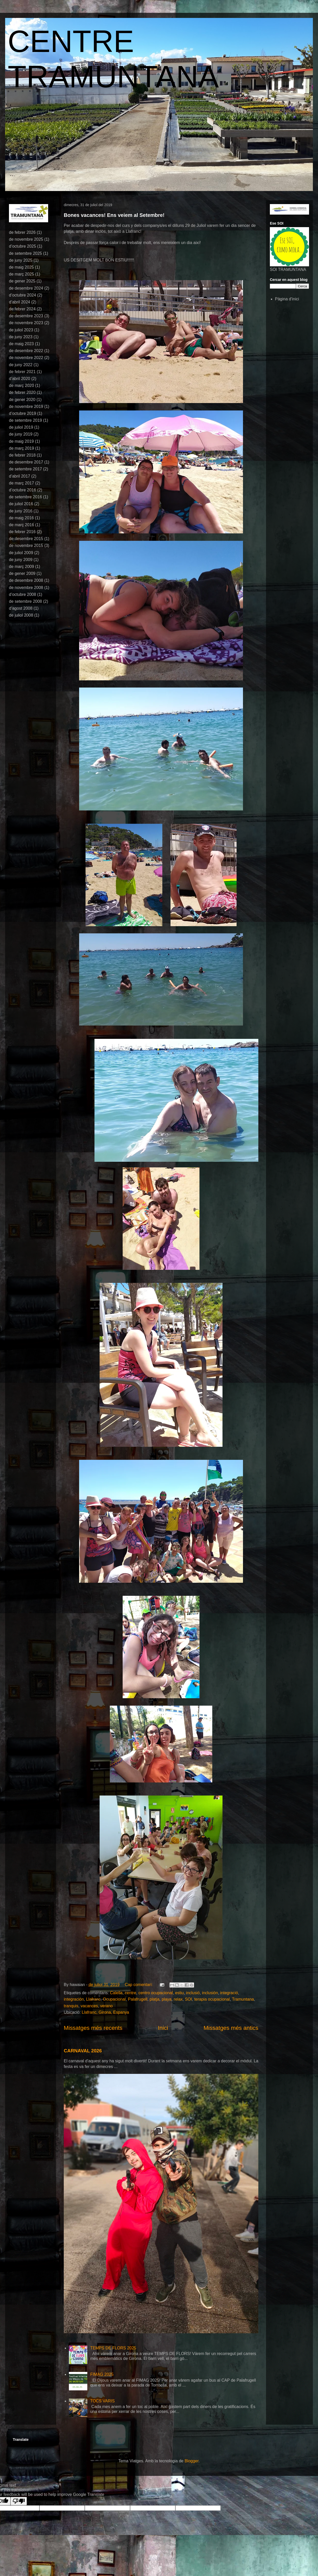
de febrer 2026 (22, 232)
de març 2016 (21, 525)
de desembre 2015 (26, 538)
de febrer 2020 (22, 392)
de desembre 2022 (26, 351)
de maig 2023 (21, 344)
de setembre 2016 (25, 497)
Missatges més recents (93, 2028)
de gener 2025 (22, 281)
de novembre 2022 (26, 357)
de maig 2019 (21, 441)
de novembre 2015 (26, 545)
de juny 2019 (21, 434)
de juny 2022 (21, 365)
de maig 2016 (21, 518)
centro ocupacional (156, 1993)
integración (74, 1999)
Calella (116, 1993)
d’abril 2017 (19, 476)
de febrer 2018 (22, 455)
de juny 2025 (21, 260)
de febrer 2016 (22, 532)
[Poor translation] (18, 2501)
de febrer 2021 (22, 371)
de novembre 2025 (26, 239)
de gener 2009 (22, 573)
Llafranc (93, 1999)
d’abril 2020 (19, 378)
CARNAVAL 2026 (83, 2050)
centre (130, 1993)
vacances (89, 2006)
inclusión (210, 1993)
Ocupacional (114, 1999)
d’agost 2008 (21, 608)
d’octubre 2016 (22, 490)
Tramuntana (243, 1999)
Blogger (191, 2461)
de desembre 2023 (26, 316)
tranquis (71, 2006)
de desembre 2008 (26, 580)
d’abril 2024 (19, 302)
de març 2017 (21, 483)
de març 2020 (21, 385)
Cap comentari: (139, 1984)
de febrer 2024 (22, 309)
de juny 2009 (21, 559)
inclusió (193, 1993)
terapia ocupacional (212, 1999)
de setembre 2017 (25, 469)
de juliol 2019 (21, 427)
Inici (163, 2028)
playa (166, 1999)
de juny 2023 (21, 337)
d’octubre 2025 (22, 246)
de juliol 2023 (21, 330)
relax (178, 1999)
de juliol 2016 (21, 504)
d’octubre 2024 (22, 295)
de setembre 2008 (25, 601)
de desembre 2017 (26, 462)
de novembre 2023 (26, 323)
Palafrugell (137, 1999)
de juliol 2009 (21, 553)
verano (106, 2006)
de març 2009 (21, 566)
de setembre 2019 (25, 420)
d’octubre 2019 (22, 413)
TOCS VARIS (102, 2401)
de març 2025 (21, 274)
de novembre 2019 (26, 406)
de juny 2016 (21, 511)
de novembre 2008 (26, 587)
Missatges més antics (231, 2028)
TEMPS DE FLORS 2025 (113, 2348)
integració (229, 1993)
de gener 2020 (22, 399)
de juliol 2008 (21, 615)
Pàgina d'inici (287, 299)
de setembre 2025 (25, 253)
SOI (188, 1999)
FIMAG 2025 (101, 2374)
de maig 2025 (21, 267)
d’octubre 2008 (22, 594)
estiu (179, 1993)
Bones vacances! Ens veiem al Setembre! (114, 215)
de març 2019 (21, 448)
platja (154, 1999)
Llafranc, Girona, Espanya (105, 2012)
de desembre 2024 (26, 288)
